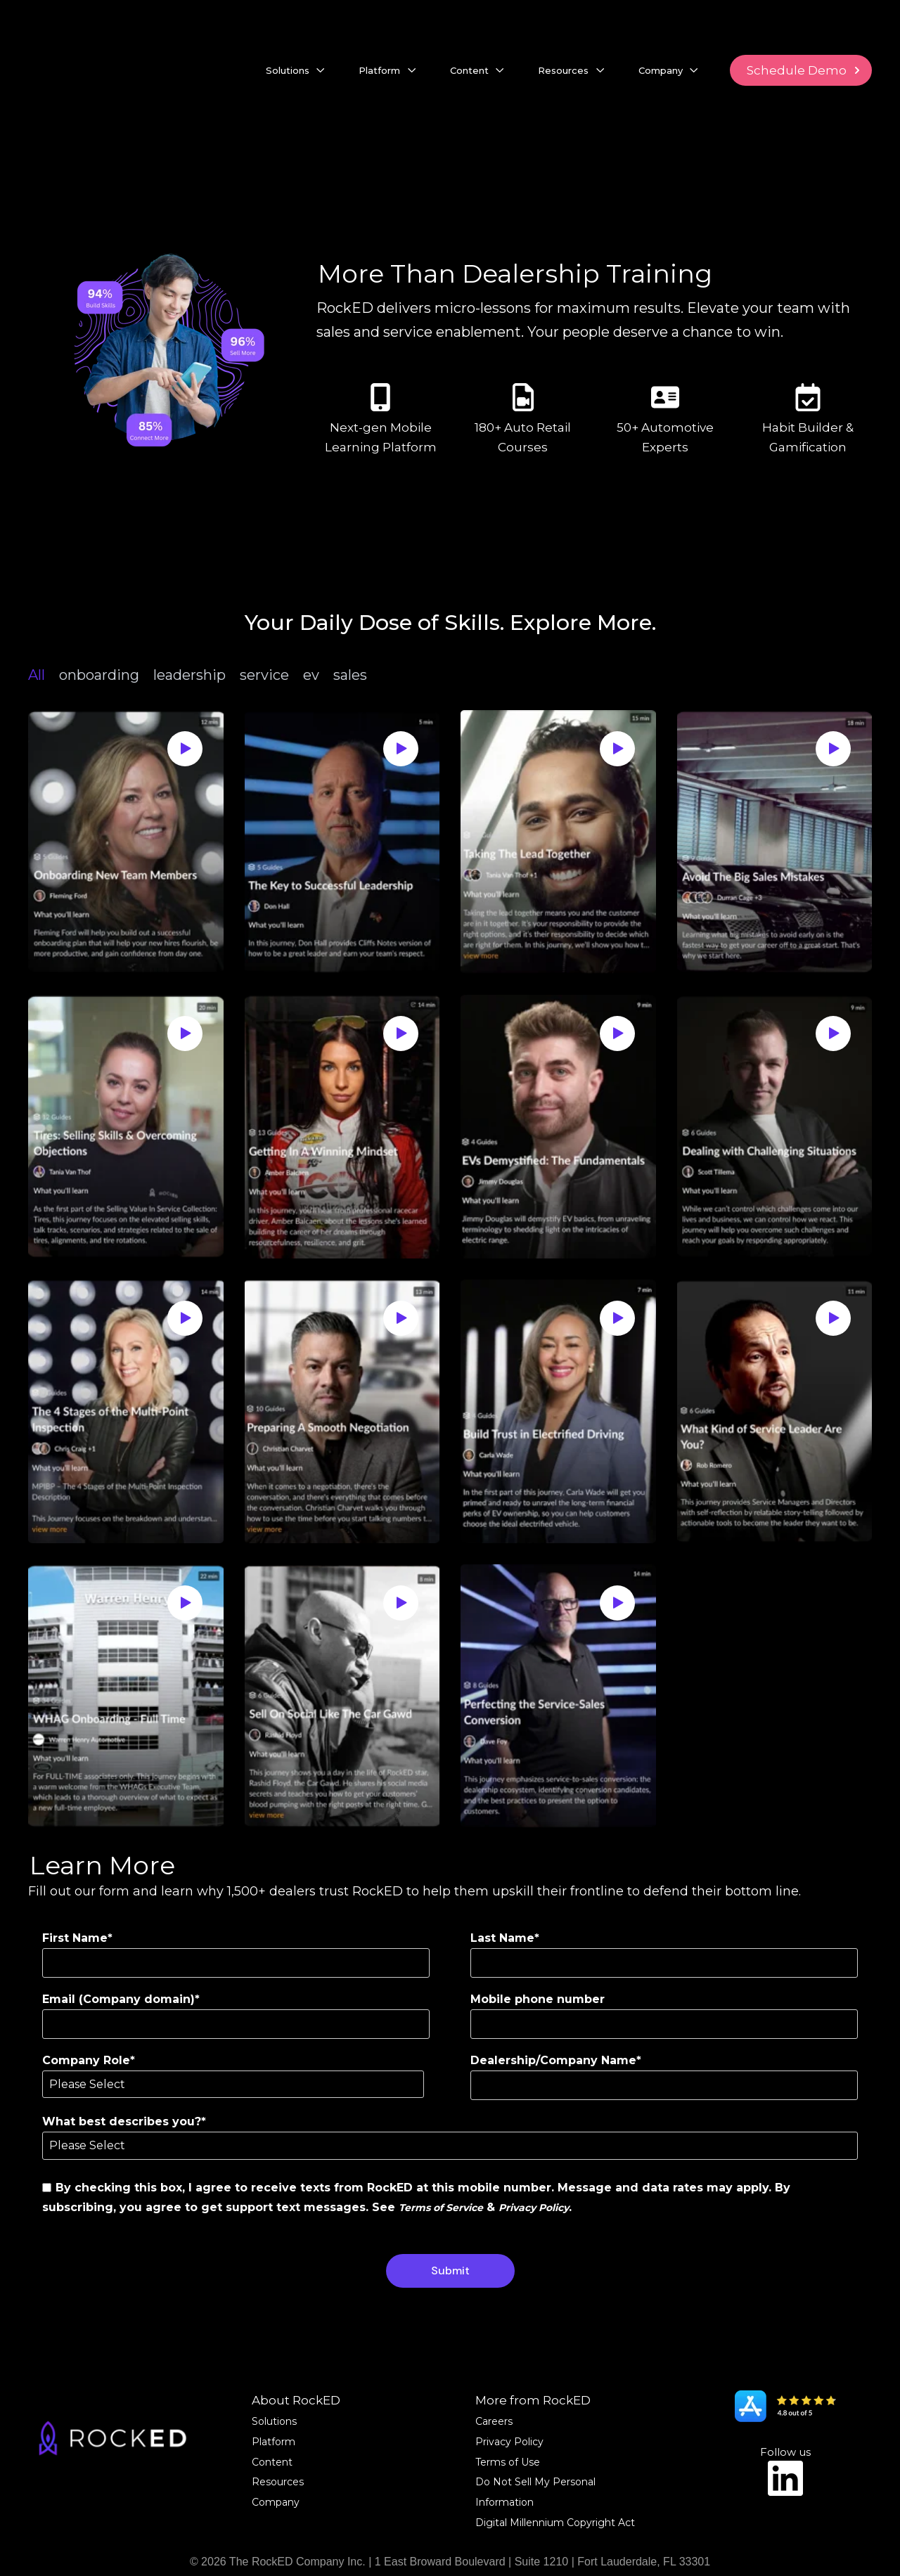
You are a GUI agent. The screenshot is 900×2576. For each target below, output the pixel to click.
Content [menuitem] (272, 2425)
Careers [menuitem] (494, 2384)
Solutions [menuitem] (274, 2384)
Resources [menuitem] (278, 2444)
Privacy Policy (534, 2170)
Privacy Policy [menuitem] (509, 2404)
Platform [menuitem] (273, 2404)
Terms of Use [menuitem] (507, 2425)
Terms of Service (441, 2170)
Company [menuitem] (276, 2465)
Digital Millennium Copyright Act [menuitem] (555, 2485)
